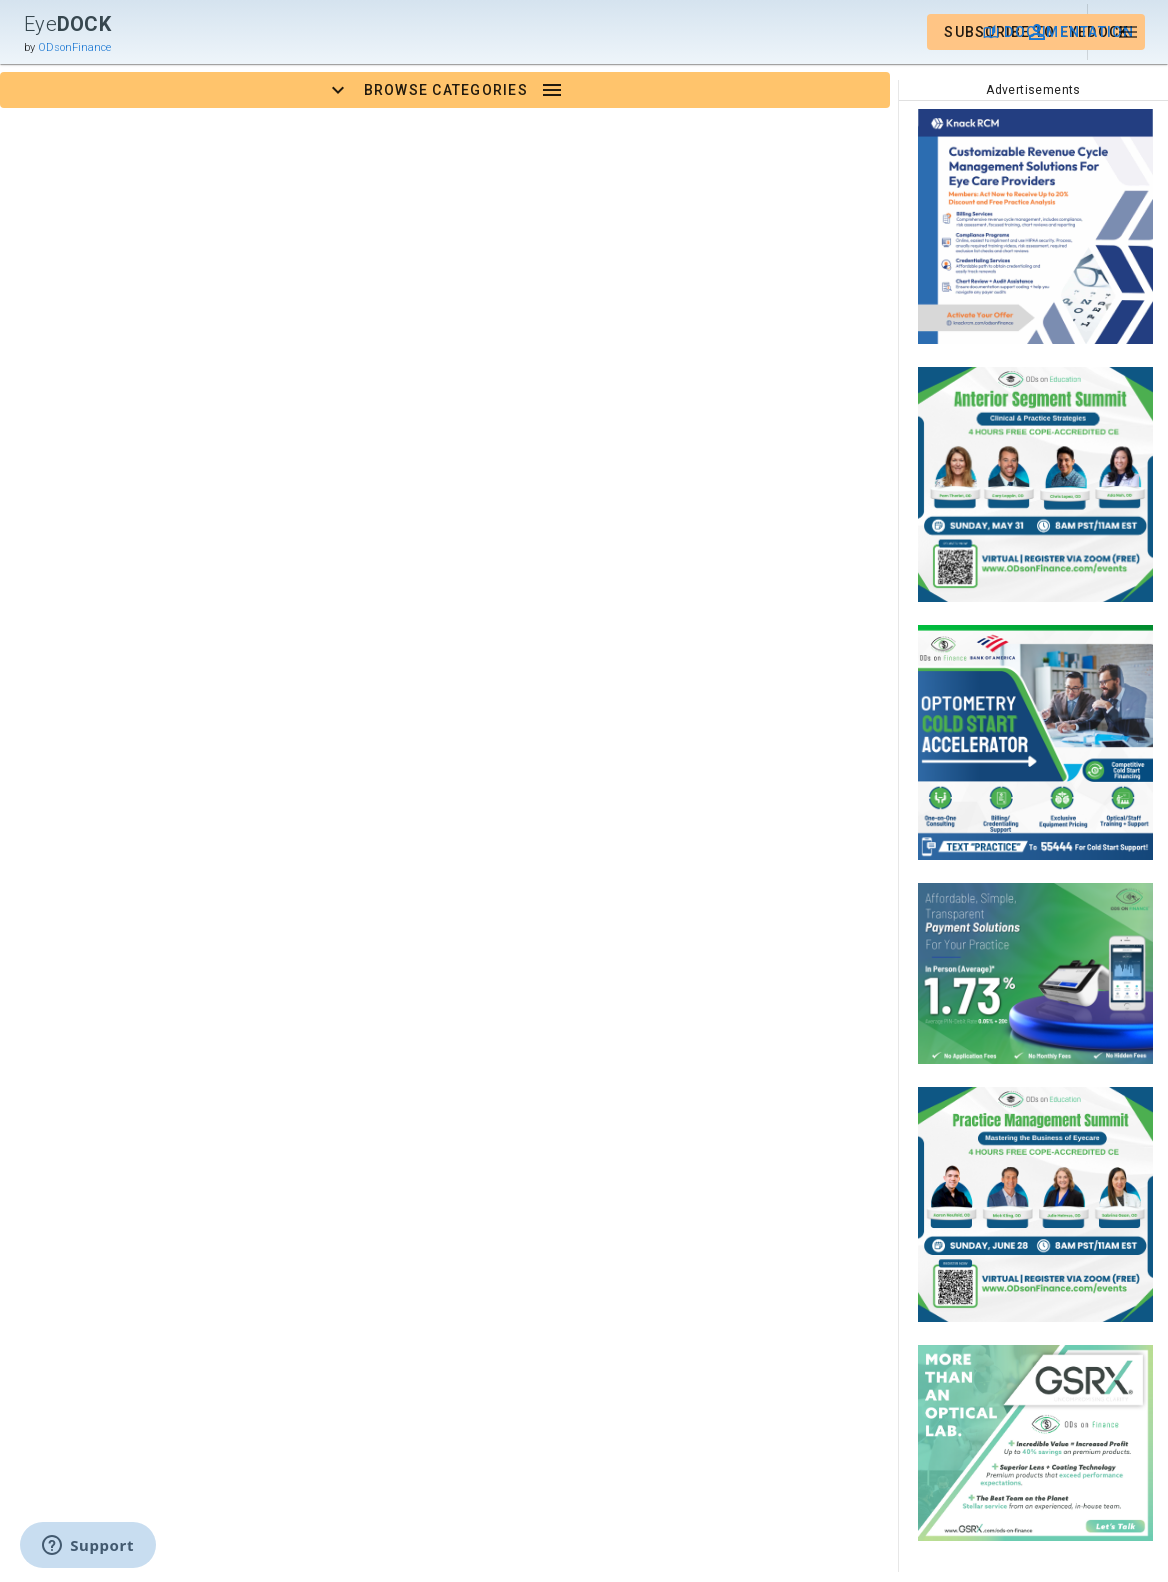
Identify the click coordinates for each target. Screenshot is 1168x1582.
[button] (1039, 32)
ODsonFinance (74, 47)
